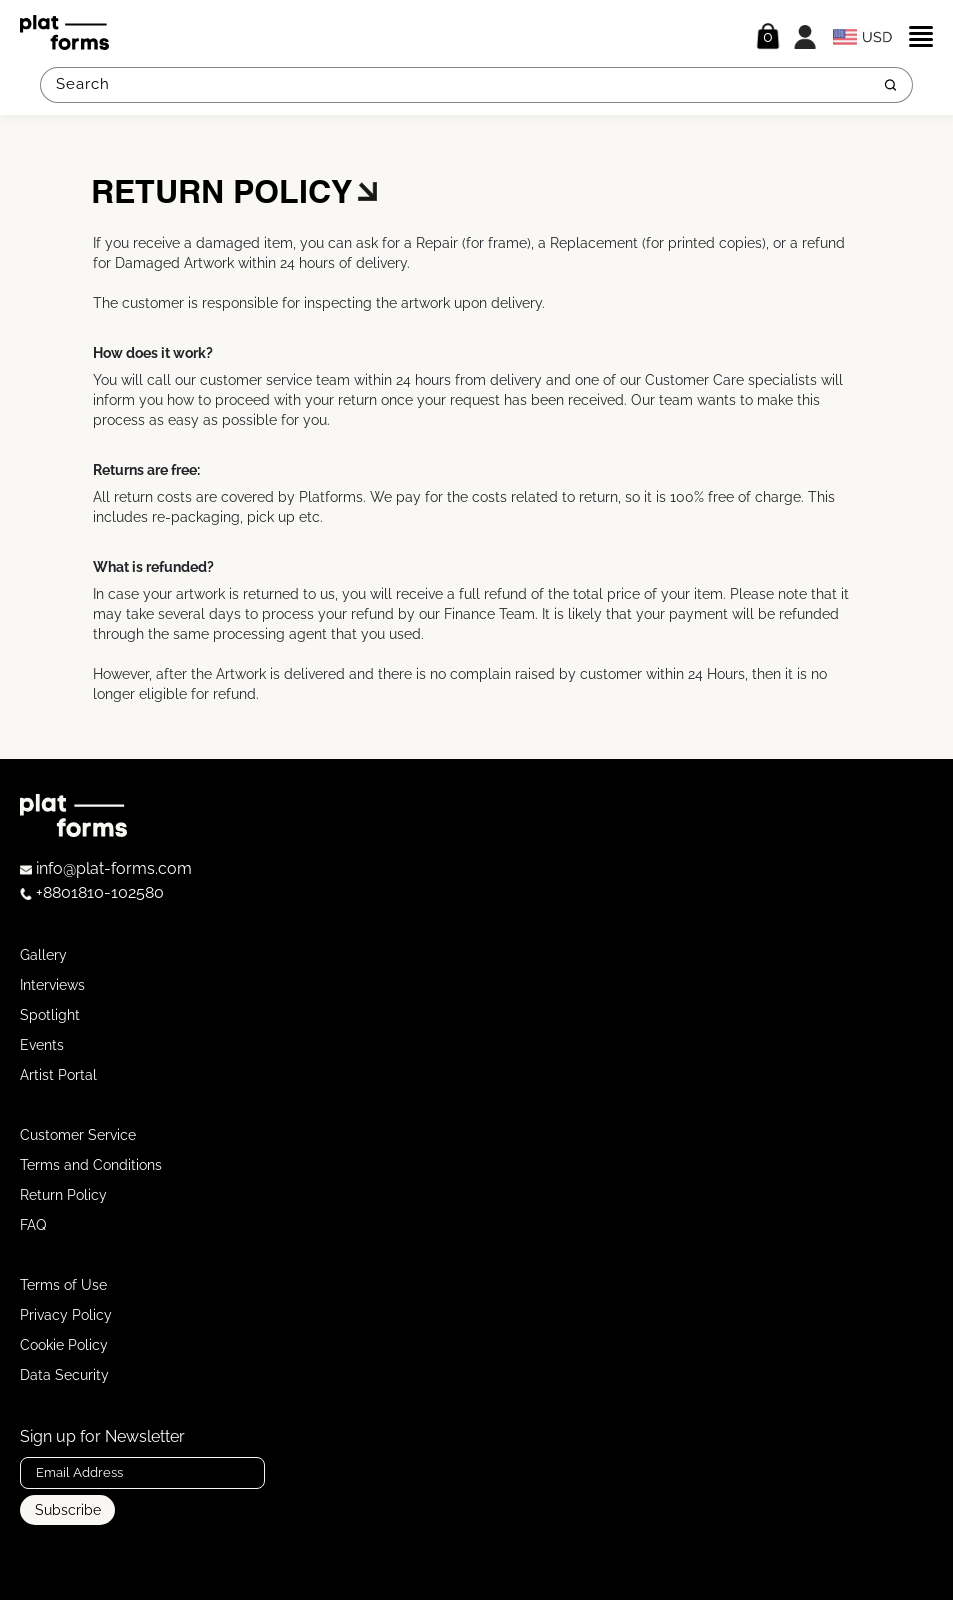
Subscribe (68, 1510)
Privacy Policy (66, 1315)
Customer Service (78, 1135)
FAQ (33, 1225)
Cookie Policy (64, 1345)
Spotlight (50, 1015)
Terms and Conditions (91, 1165)
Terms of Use (63, 1285)
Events (42, 1045)
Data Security (64, 1375)
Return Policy (63, 1195)
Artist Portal (58, 1075)
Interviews (52, 985)
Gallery (43, 955)
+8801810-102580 (92, 892)
